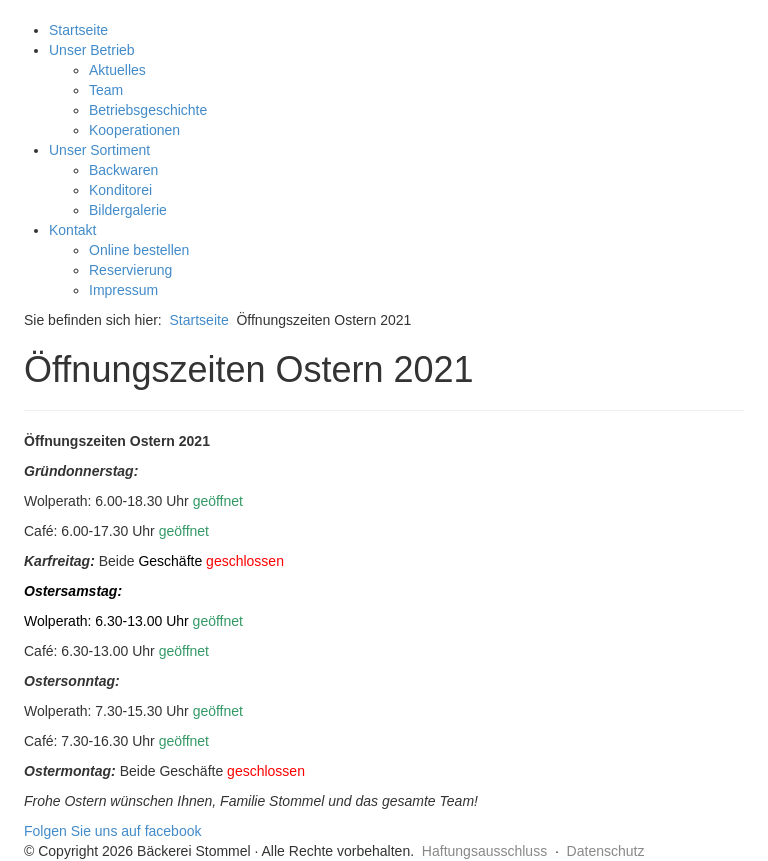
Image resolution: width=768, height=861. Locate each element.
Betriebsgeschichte (148, 110)
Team (106, 90)
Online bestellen (139, 250)
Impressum (123, 290)
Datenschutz (606, 851)
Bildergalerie (128, 210)
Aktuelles (117, 70)
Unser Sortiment (99, 150)
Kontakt (72, 230)
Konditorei (120, 190)
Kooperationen (134, 130)
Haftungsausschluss (484, 851)
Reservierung (130, 270)
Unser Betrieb (92, 50)
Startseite (78, 30)
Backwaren (123, 170)
